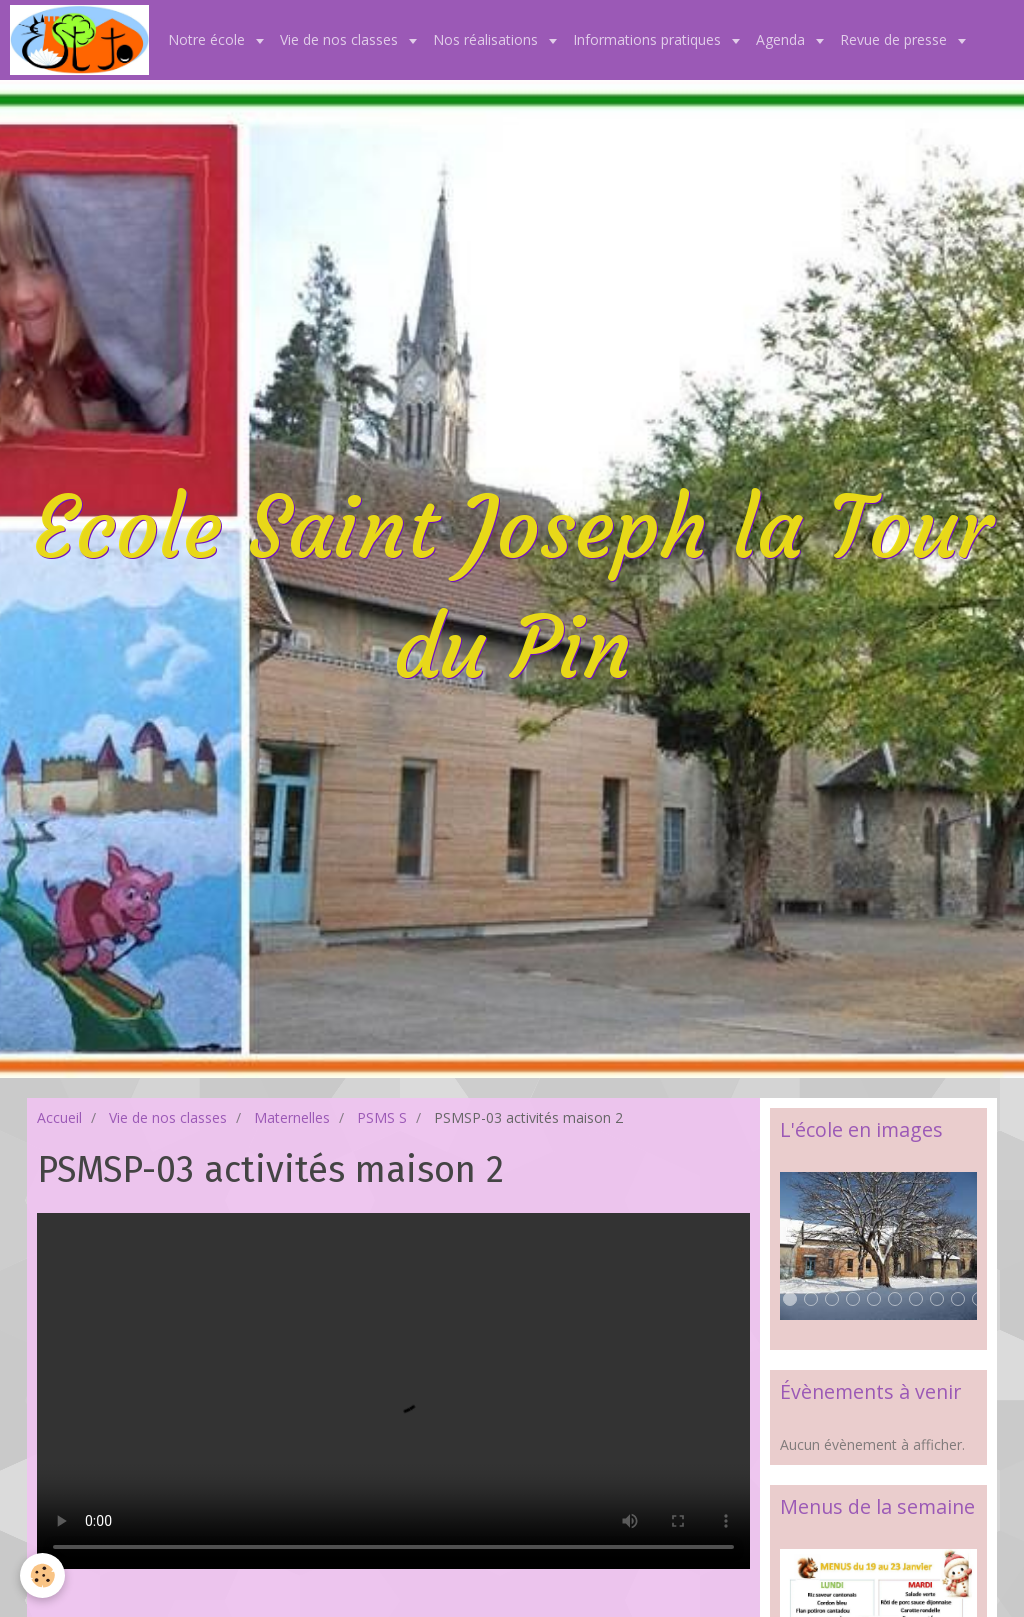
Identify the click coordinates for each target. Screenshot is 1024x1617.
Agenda (782, 39)
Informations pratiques (649, 39)
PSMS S (382, 1117)
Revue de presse (895, 39)
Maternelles (292, 1117)
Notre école (208, 39)
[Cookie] (42, 1575)
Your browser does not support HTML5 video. (393, 1391)
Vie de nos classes (341, 39)
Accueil (59, 1117)
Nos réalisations (487, 39)
